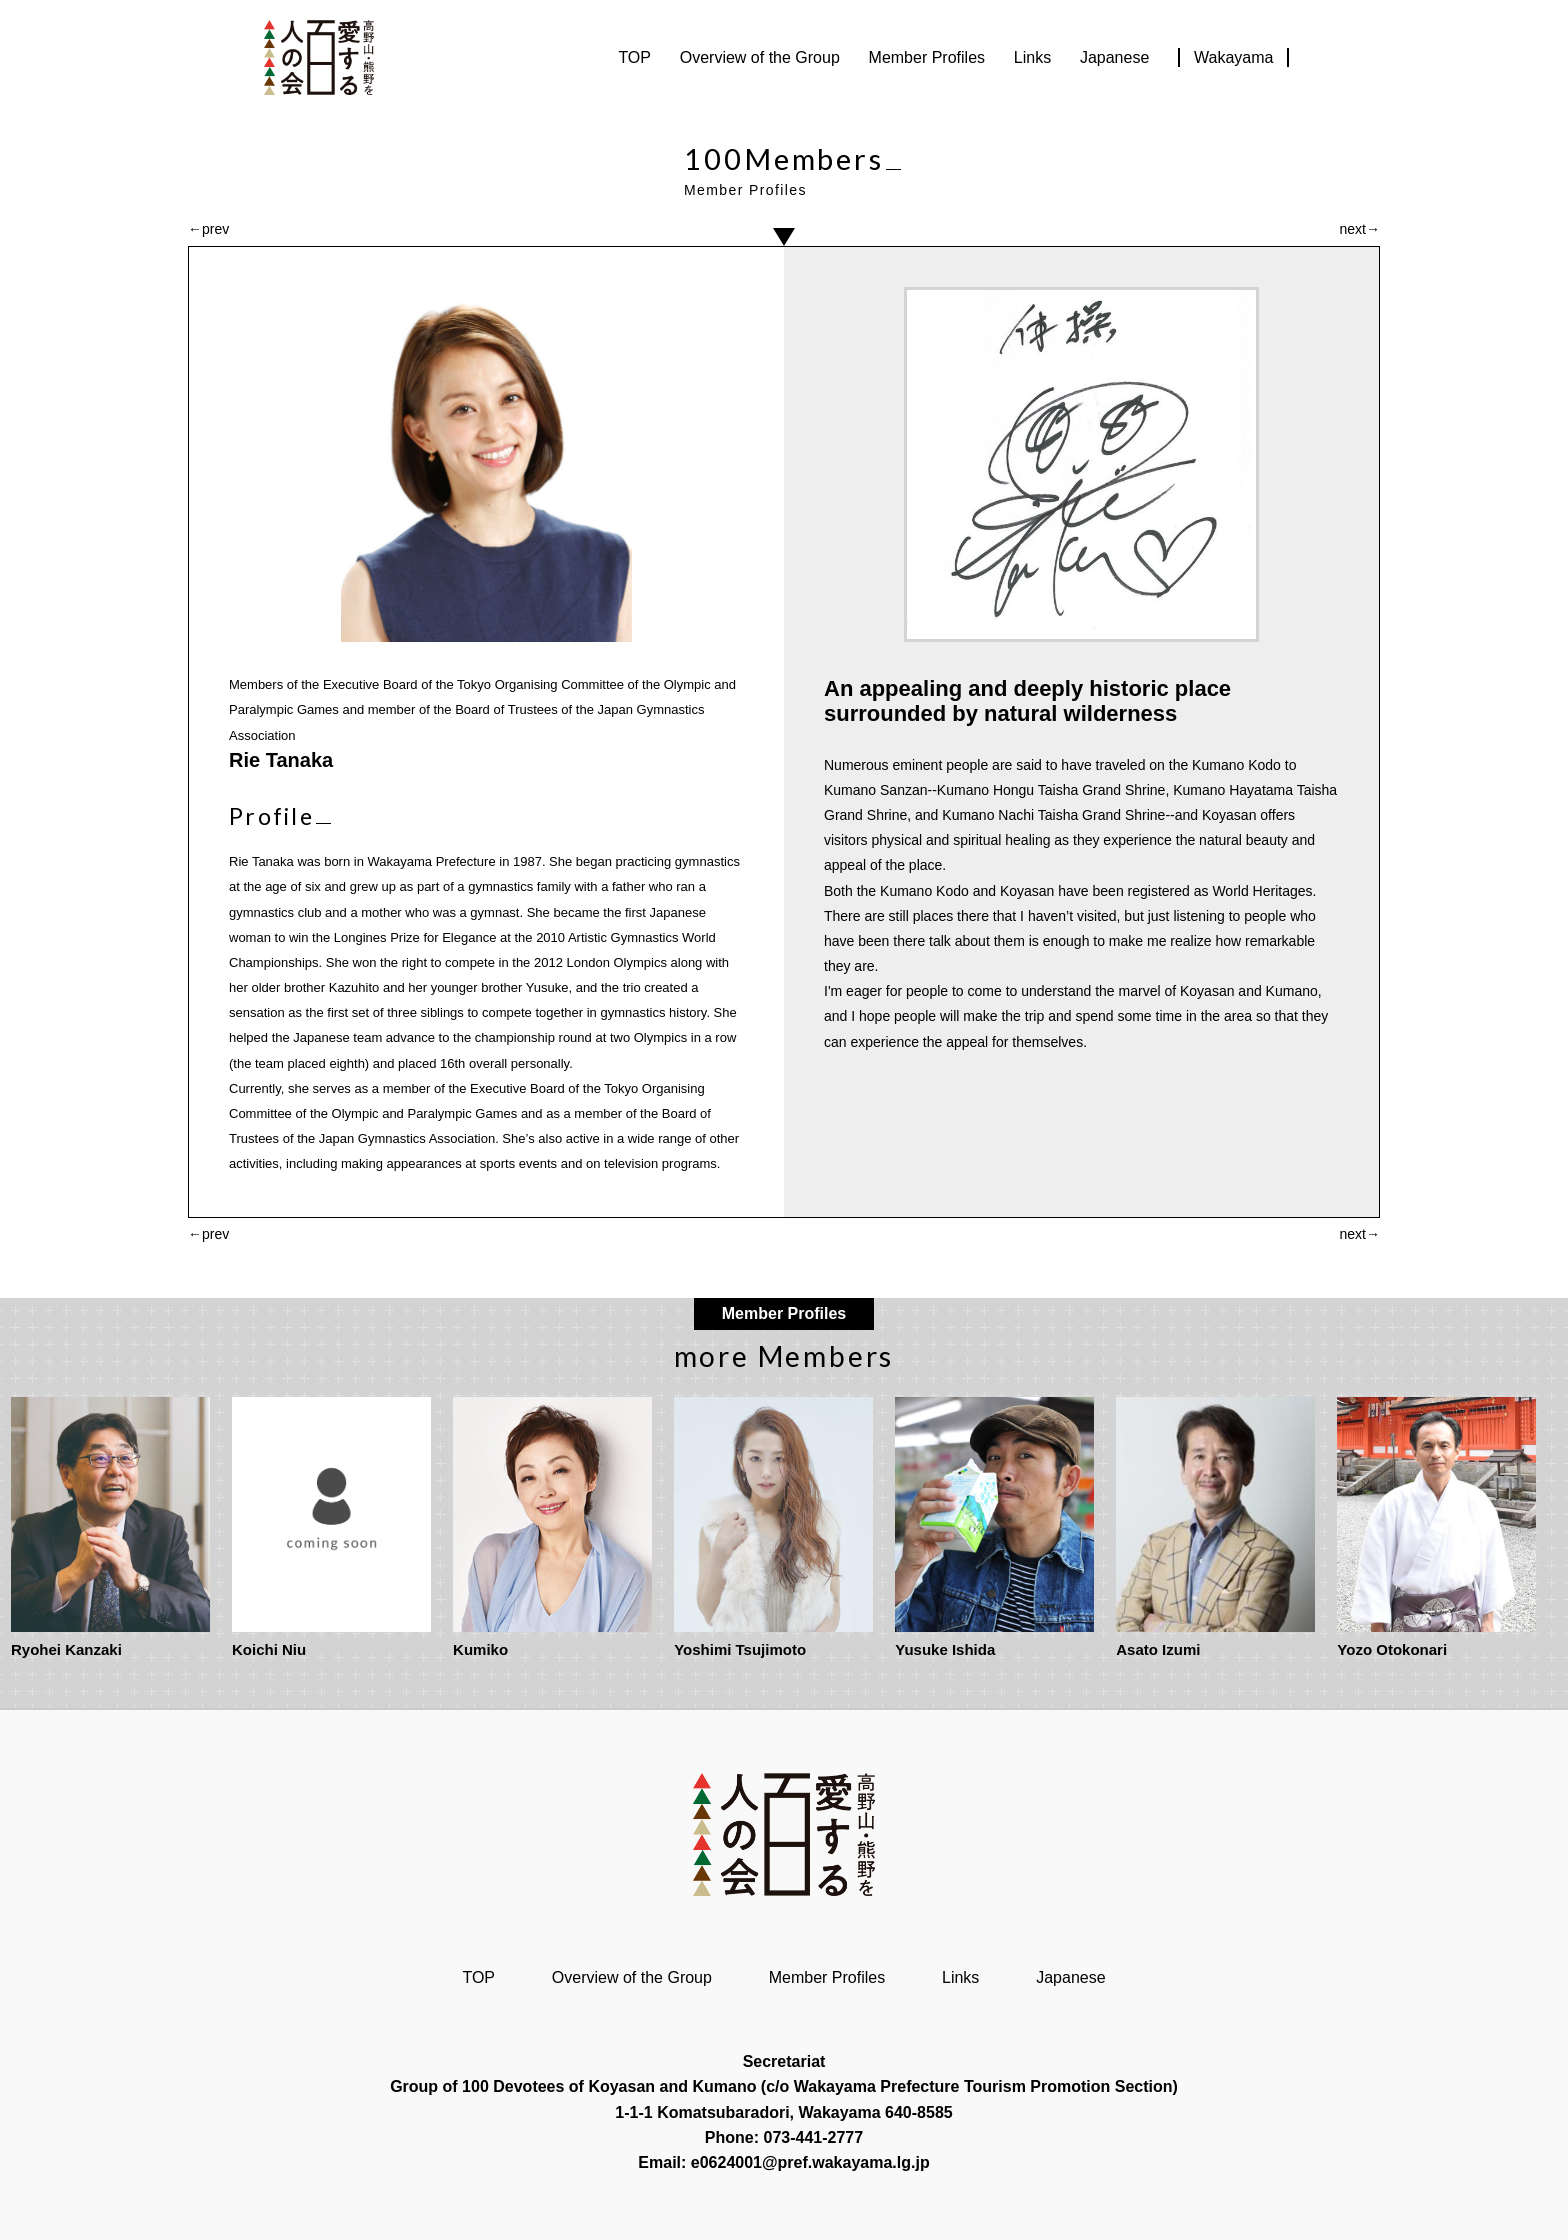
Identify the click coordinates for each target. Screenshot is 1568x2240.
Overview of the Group (760, 57)
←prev (208, 229)
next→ (1360, 229)
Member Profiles (927, 57)
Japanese (1114, 57)
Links (1032, 57)
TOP (634, 57)
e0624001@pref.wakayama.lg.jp (810, 2162)
